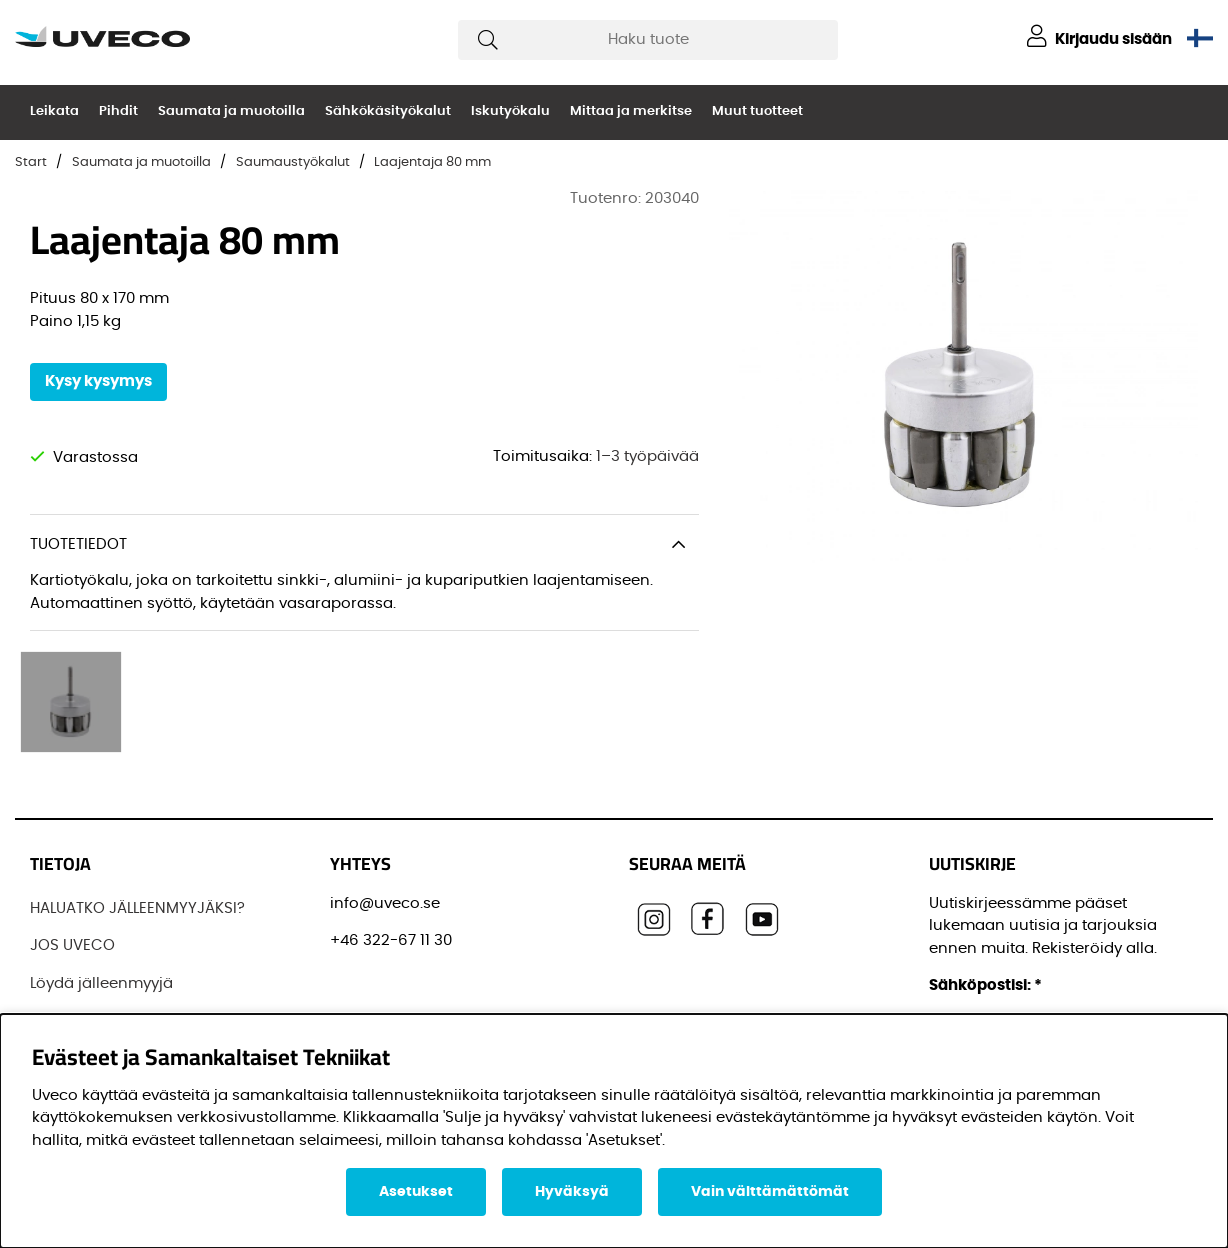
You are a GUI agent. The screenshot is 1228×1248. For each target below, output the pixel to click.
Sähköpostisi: (985, 917)
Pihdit (118, 111)
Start (31, 162)
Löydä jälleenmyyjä (101, 915)
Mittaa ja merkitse (631, 111)
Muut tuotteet (757, 111)
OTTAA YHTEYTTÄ (91, 990)
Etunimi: (965, 1007)
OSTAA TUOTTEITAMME (111, 952)
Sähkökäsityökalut (388, 111)
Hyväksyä (572, 1192)
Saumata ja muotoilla (231, 111)
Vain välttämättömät (770, 1192)
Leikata (54, 111)
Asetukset (416, 1192)
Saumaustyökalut (293, 162)
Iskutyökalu (510, 111)
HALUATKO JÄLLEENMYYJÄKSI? (137, 840)
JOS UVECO (72, 877)
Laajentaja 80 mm (432, 162)
